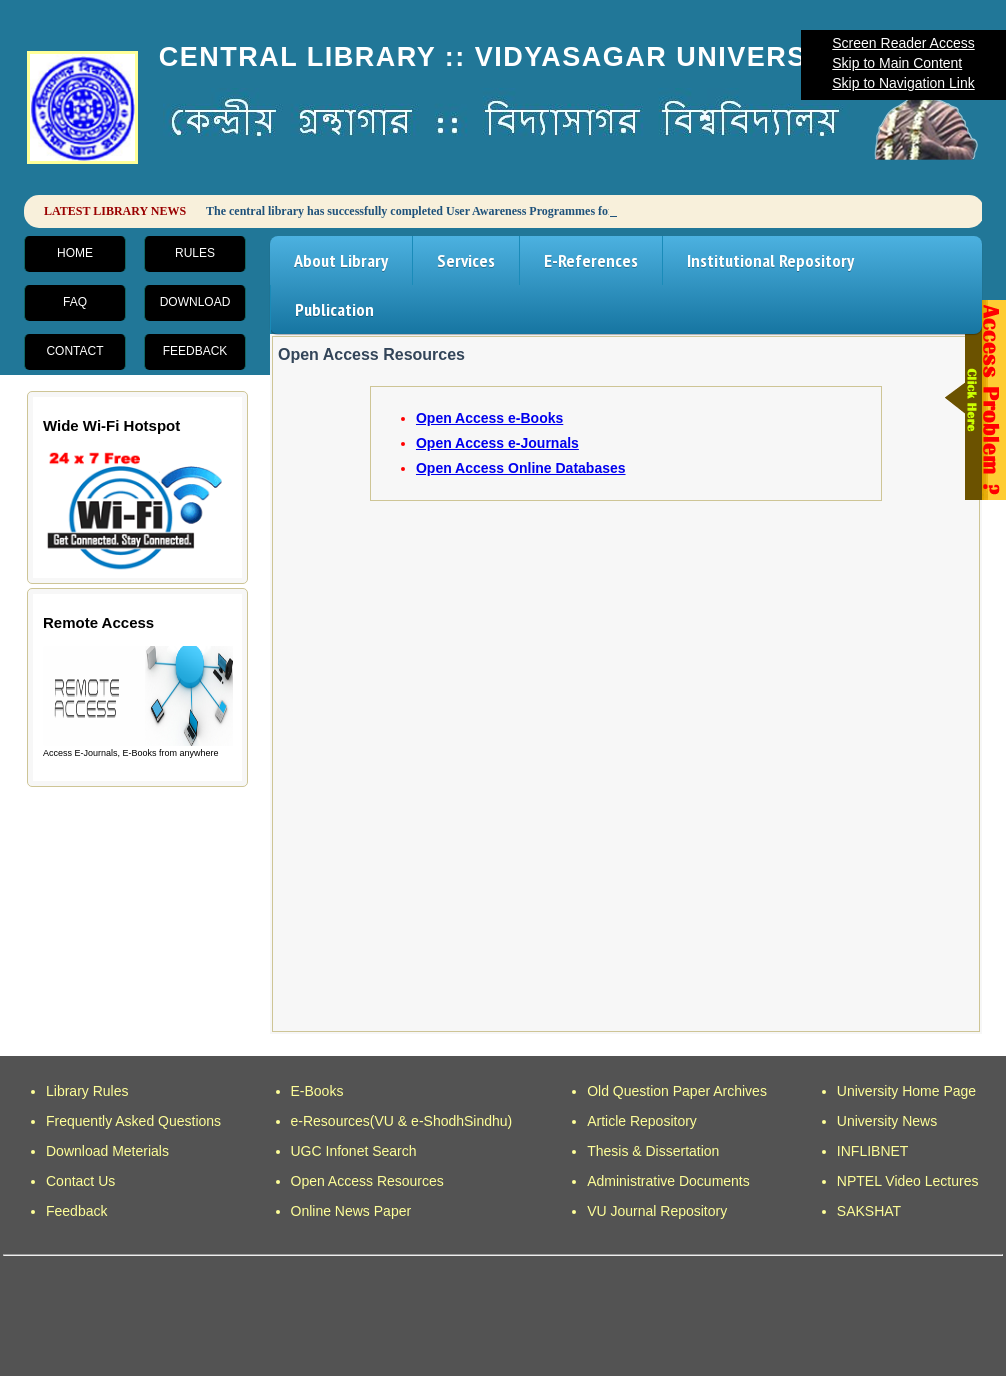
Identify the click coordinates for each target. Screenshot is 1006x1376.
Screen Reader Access (903, 43)
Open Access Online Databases (521, 468)
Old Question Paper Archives (677, 1091)
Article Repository (642, 1121)
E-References (591, 260)
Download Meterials (107, 1151)
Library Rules (87, 1091)
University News (887, 1121)
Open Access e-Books (489, 418)
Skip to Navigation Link (903, 83)
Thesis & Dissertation (653, 1151)
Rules (195, 253)
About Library (341, 260)
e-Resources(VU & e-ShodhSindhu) (402, 1121)
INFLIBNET (873, 1151)
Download (195, 302)
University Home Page (906, 1091)
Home (75, 253)
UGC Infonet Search (354, 1151)
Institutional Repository (770, 260)
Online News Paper (351, 1211)
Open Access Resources (367, 1181)
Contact (74, 351)
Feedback (195, 351)
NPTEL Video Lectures (908, 1181)
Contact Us (80, 1181)
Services (466, 260)
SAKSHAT (869, 1211)
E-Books (317, 1091)
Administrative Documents (668, 1181)
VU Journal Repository (657, 1211)
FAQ (75, 302)
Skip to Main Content (897, 63)
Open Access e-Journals (497, 443)
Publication (334, 309)
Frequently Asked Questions (133, 1121)
